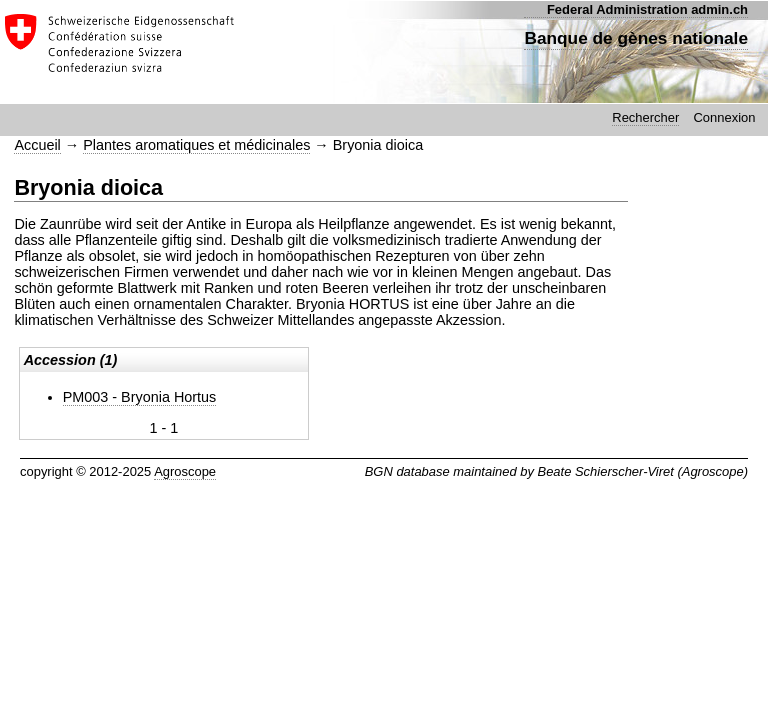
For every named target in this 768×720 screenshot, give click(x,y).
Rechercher (645, 117)
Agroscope (185, 471)
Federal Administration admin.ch (647, 9)
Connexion (724, 117)
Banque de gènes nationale (636, 38)
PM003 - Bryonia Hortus (140, 397)
